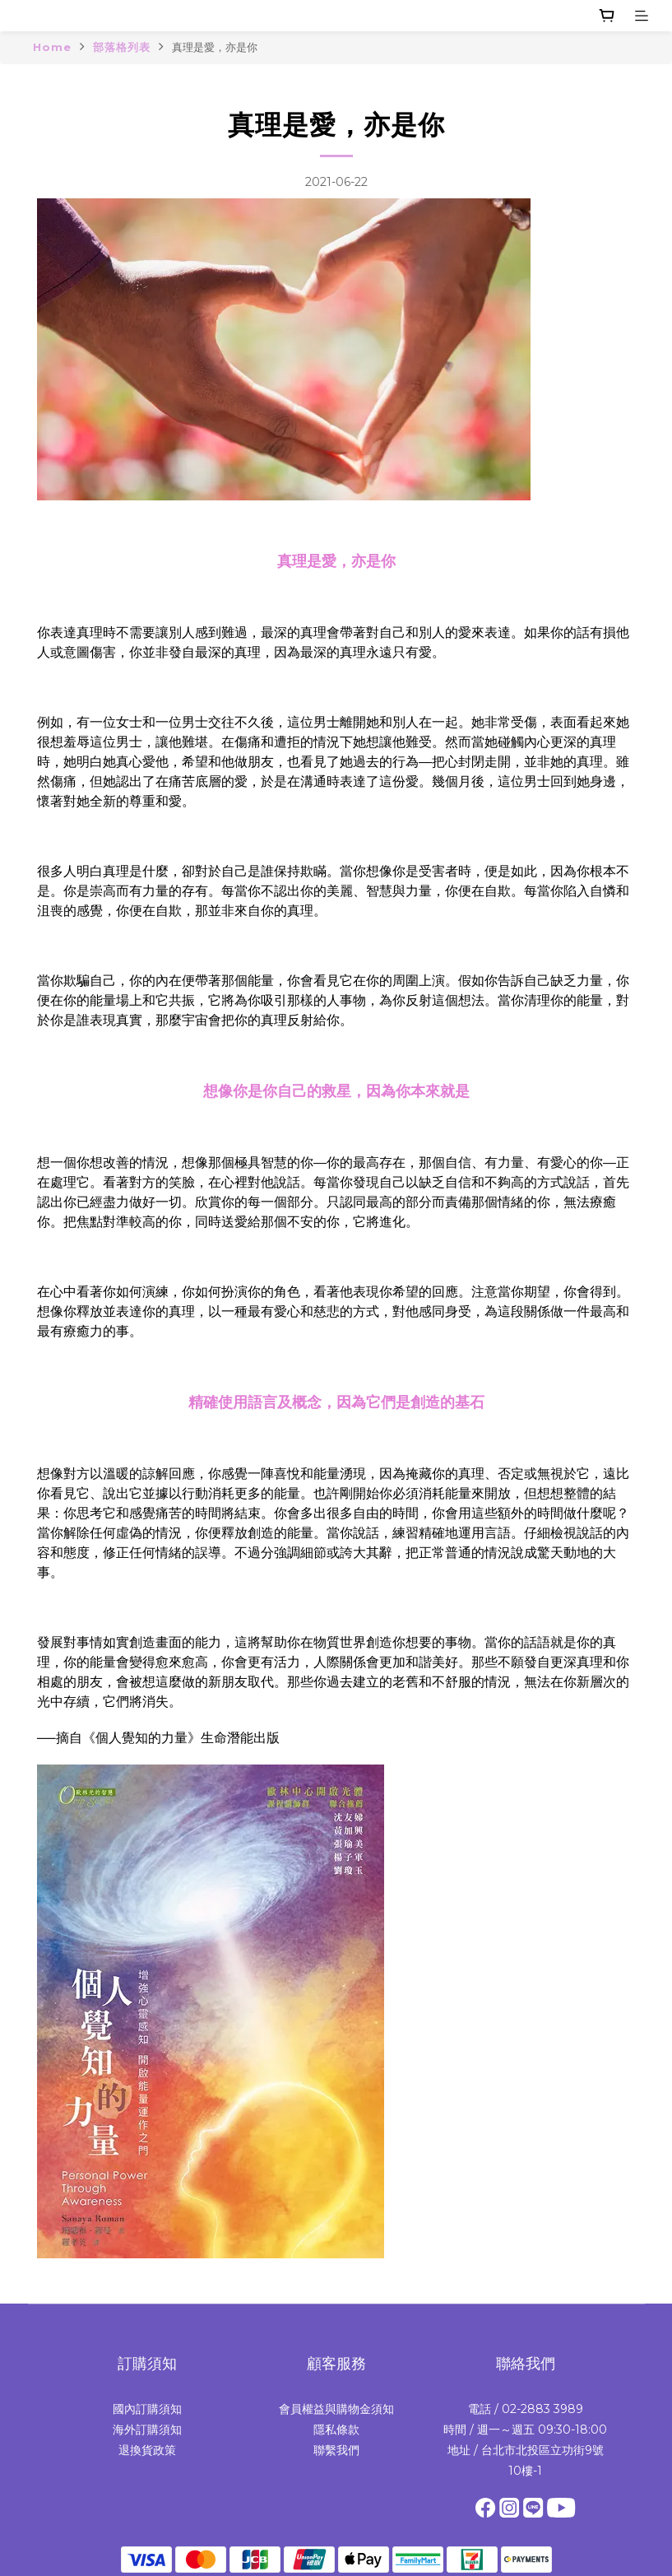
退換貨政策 (147, 2450)
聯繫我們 (336, 2450)
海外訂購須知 (147, 2429)
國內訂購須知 (147, 2409)
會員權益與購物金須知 (336, 2409)
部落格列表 (122, 46)
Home (52, 46)
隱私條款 (336, 2429)
